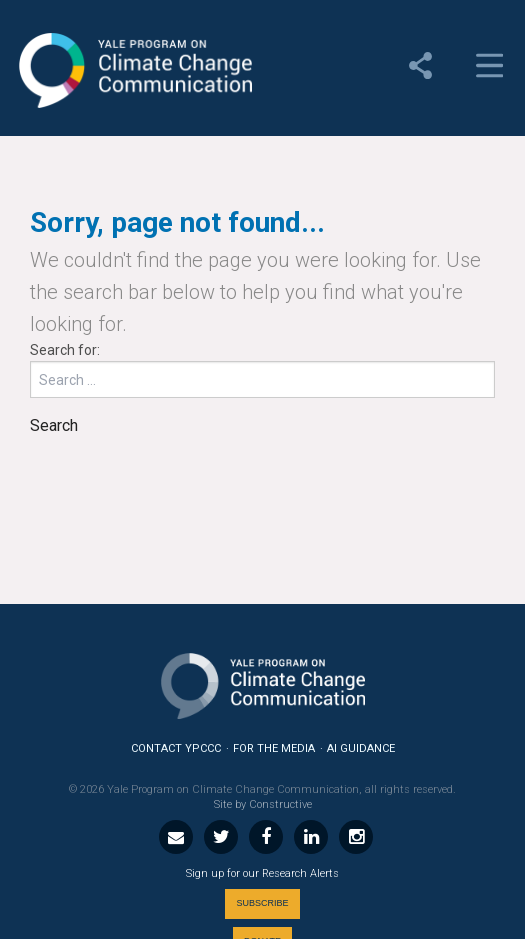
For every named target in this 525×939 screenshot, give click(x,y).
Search (54, 425)
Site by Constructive (263, 804)
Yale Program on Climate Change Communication (133, 71)
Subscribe (262, 903)
